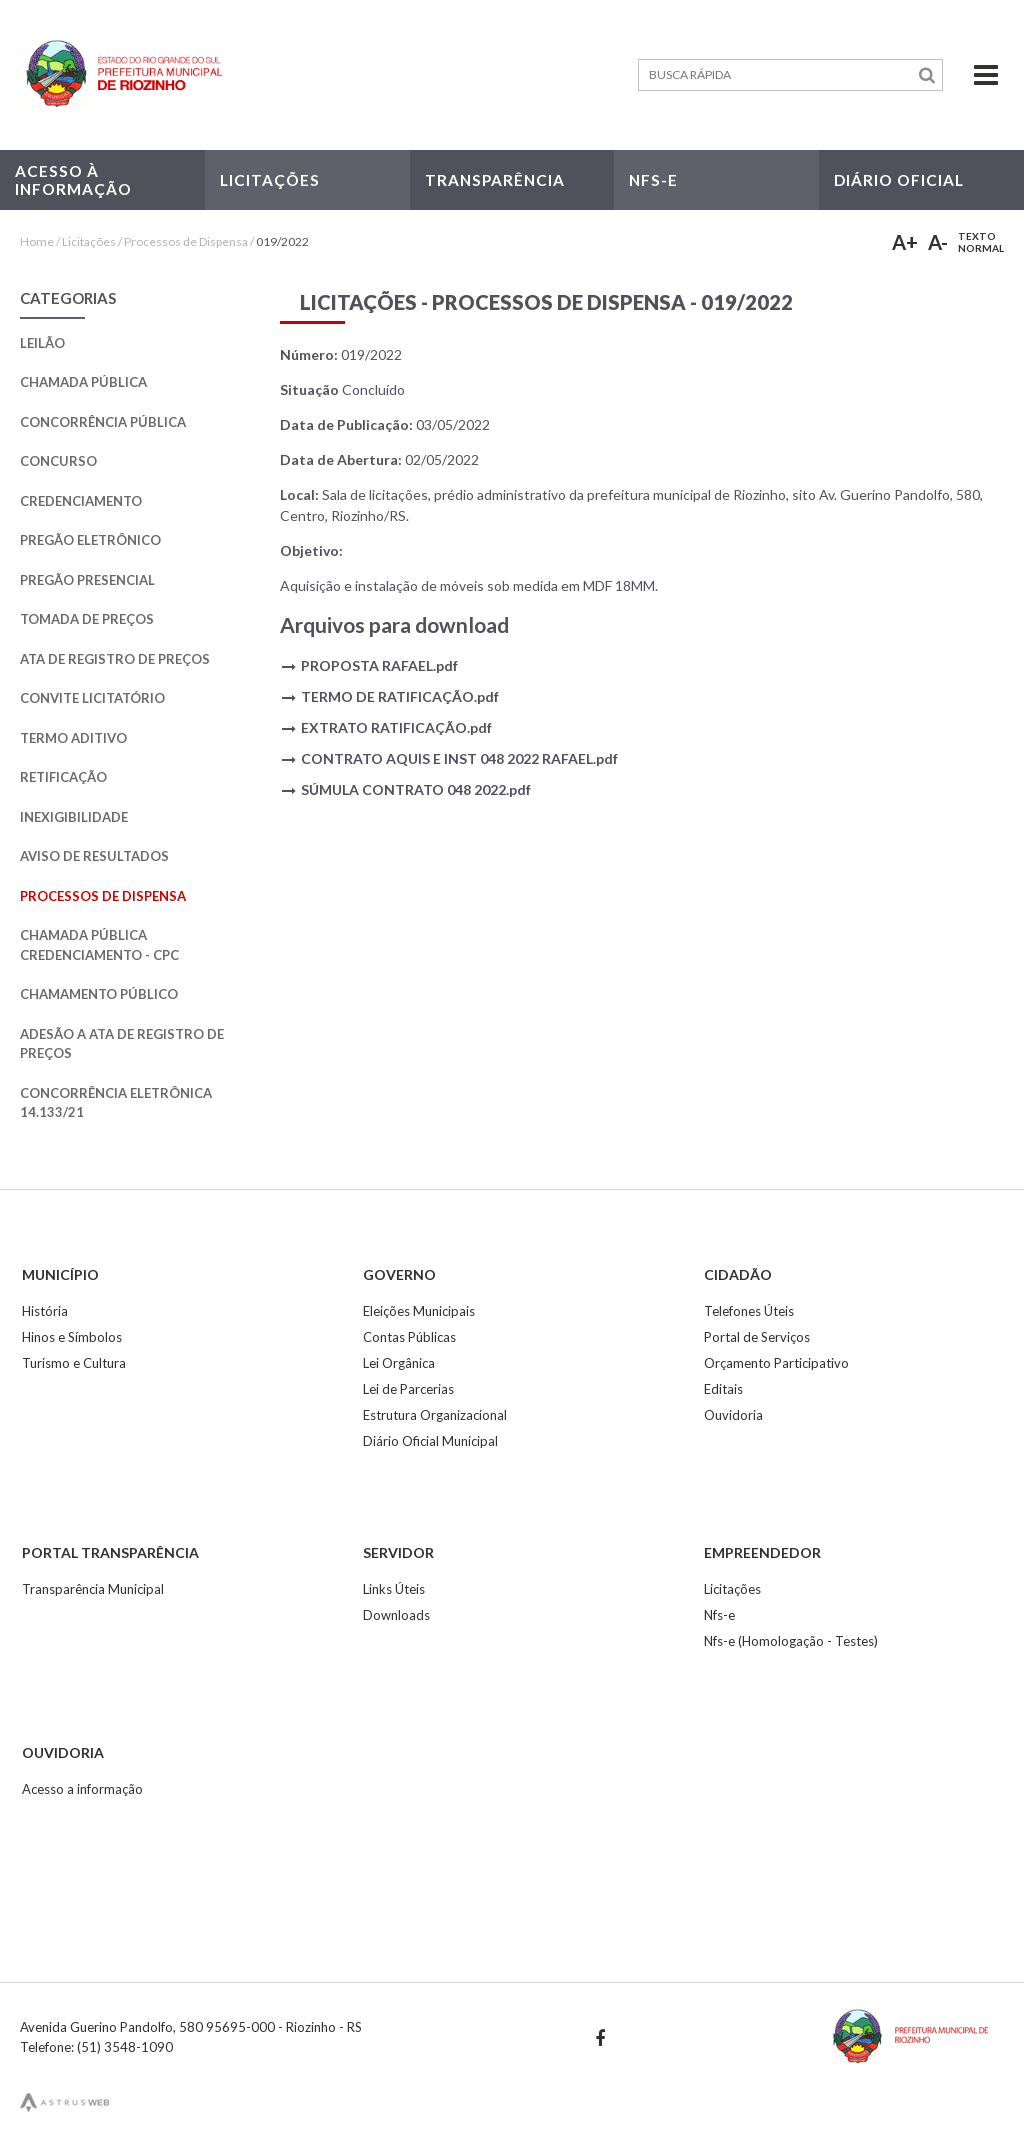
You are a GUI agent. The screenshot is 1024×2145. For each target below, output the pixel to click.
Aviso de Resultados (94, 856)
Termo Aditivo (73, 738)
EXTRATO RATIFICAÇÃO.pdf (396, 727)
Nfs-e (719, 1615)
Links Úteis (394, 1589)
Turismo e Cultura (74, 1363)
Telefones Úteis (749, 1311)
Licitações (89, 241)
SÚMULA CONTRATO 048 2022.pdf (416, 789)
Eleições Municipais (419, 1311)
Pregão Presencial (87, 580)
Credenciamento (81, 501)
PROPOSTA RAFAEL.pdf (379, 665)
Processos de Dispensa (187, 241)
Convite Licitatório (92, 698)
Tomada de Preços (87, 619)
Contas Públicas (409, 1337)
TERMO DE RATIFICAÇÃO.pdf (400, 696)
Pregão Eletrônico (90, 540)
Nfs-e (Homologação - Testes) (791, 1641)
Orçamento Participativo (776, 1363)
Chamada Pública (83, 382)
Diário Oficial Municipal (430, 1441)
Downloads (396, 1615)
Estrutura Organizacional (435, 1415)
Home (37, 241)
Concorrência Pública (103, 422)
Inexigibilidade (74, 817)
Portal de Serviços (757, 1337)
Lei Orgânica (399, 1363)
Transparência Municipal (93, 1589)
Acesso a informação (82, 1789)
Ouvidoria (733, 1415)
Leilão (42, 343)
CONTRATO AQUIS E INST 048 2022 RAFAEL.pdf (459, 758)
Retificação (63, 777)
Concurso (58, 461)
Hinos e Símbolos (72, 1337)
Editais (723, 1389)
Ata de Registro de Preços (115, 659)
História (45, 1311)
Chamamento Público (99, 994)
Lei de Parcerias (408, 1389)
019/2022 (282, 241)
